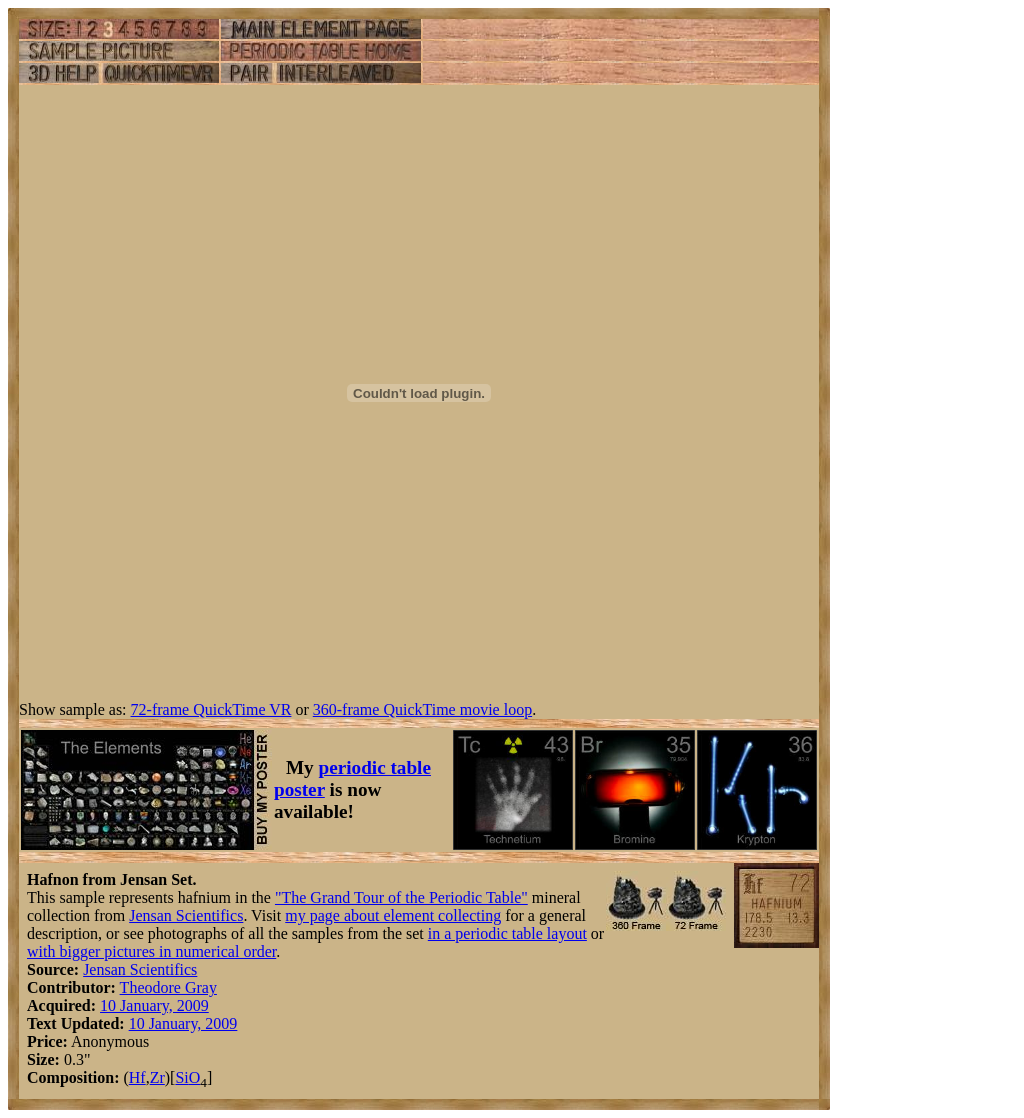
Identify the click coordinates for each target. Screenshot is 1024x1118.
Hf (137, 1077)
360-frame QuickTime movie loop (422, 709)
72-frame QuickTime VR (211, 709)
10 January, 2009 (154, 1005)
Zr (157, 1077)
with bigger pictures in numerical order (151, 951)
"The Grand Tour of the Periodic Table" (401, 897)
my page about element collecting (393, 915)
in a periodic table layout (507, 933)
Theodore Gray (168, 987)
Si (181, 1077)
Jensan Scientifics (186, 915)
